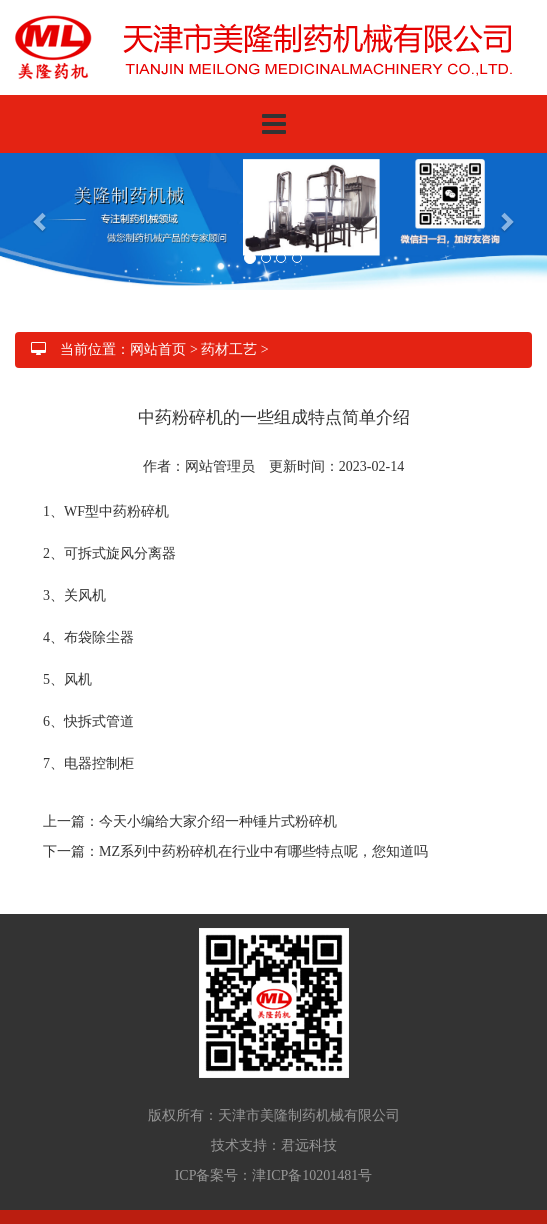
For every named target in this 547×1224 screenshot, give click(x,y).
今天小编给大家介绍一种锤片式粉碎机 (218, 821)
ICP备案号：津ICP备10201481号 (274, 1175)
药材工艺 (229, 349)
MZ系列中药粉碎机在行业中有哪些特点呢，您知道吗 (263, 851)
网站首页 (158, 349)
